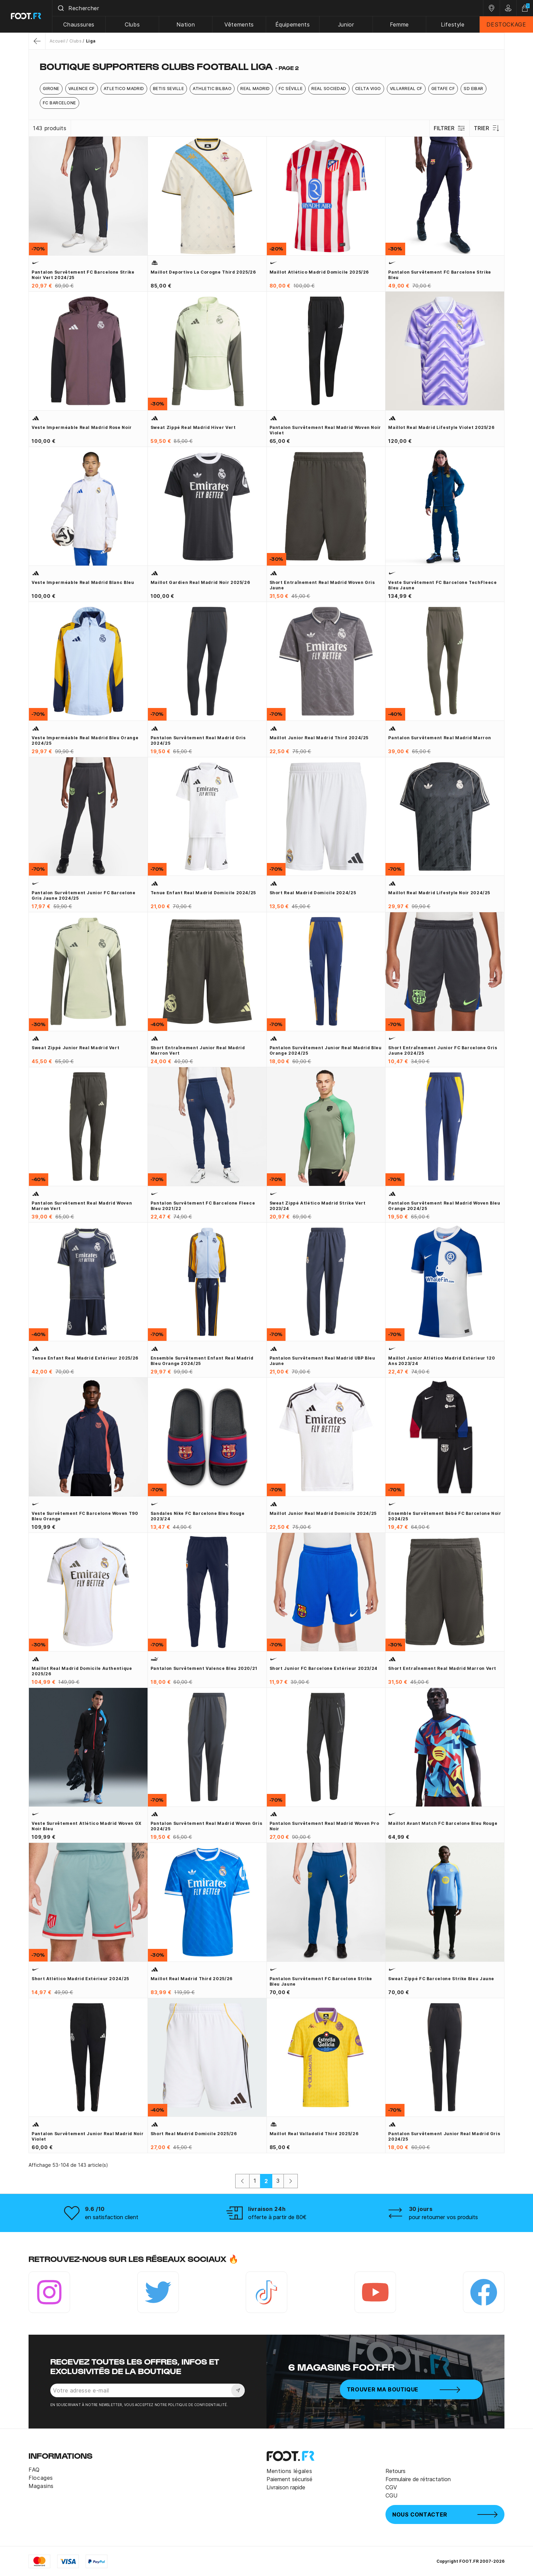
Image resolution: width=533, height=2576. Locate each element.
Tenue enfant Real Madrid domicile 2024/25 (203, 892)
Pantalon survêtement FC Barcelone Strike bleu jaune (321, 1981)
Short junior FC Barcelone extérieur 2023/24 (324, 1668)
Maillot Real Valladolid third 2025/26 (314, 2133)
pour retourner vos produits (443, 2217)
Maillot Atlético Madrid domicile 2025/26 (319, 272)
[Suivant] (290, 2181)
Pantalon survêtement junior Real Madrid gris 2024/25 (444, 2136)
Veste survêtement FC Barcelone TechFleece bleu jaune (442, 585)
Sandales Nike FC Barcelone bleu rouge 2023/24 (198, 1516)
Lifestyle (453, 24)
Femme (399, 24)
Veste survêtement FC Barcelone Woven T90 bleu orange (85, 1516)
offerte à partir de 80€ (277, 2217)
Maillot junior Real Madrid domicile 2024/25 (323, 1513)
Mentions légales (289, 2471)
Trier (487, 128)
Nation (186, 24)
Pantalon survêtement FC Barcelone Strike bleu (439, 275)
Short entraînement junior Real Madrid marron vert (198, 1050)
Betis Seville (168, 88)
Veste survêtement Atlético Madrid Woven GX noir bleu (87, 1826)
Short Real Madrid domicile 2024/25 (313, 892)
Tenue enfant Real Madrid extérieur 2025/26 (85, 1358)
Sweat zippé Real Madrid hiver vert (193, 427)
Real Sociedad (328, 88)
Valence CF (81, 88)
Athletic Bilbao (212, 88)
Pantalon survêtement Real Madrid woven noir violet (325, 430)
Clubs (132, 24)
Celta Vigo (368, 88)
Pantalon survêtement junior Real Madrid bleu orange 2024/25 (326, 1050)
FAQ (34, 2469)
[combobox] (268, 8)
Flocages (41, 2477)
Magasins (41, 2486)
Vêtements (239, 24)
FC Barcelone (59, 102)
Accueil (57, 41)
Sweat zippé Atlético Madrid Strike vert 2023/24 (318, 1205)
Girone (51, 88)
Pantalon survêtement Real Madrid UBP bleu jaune (322, 1360)
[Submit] (61, 8)
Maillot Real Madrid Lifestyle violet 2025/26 (441, 427)
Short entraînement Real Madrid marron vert (442, 1668)
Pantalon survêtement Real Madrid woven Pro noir (324, 1826)
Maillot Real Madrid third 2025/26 (192, 1978)
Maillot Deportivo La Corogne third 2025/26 (203, 272)
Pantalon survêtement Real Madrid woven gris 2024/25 (206, 1826)
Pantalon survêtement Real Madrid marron (439, 737)
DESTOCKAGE (506, 24)
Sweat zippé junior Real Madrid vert (75, 1047)
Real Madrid (255, 88)
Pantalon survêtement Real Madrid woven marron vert (82, 1205)
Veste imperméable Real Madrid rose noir (82, 427)
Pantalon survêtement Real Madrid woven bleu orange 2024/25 (444, 1205)
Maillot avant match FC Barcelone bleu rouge (443, 1823)
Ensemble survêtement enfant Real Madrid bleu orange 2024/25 (202, 1360)
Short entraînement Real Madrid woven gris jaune (322, 585)
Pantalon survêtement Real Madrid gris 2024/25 (198, 740)
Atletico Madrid (124, 88)
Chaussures (79, 24)
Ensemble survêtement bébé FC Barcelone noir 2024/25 (444, 1516)
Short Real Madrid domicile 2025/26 (194, 2133)
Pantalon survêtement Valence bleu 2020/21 (204, 1668)
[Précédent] (242, 2181)
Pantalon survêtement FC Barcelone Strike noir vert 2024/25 (83, 275)
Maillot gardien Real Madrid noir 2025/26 (200, 582)
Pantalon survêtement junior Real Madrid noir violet (87, 2136)
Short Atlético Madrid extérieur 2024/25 (80, 1978)
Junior (346, 24)
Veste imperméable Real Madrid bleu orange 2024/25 (85, 740)
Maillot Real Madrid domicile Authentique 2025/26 (82, 1671)
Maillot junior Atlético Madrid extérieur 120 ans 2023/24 (441, 1360)
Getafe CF (443, 88)
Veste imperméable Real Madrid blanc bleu (83, 582)
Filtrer (449, 128)
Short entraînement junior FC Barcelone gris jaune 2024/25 (442, 1050)
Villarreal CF (406, 88)
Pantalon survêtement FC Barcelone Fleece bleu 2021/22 (203, 1205)
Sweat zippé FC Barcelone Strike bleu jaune (441, 1978)
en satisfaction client (111, 2217)
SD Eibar (473, 88)
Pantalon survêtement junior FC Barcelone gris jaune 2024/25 (84, 895)
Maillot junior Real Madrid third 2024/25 (319, 737)
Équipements (292, 24)
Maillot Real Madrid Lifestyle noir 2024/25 (439, 892)
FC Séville (291, 88)
